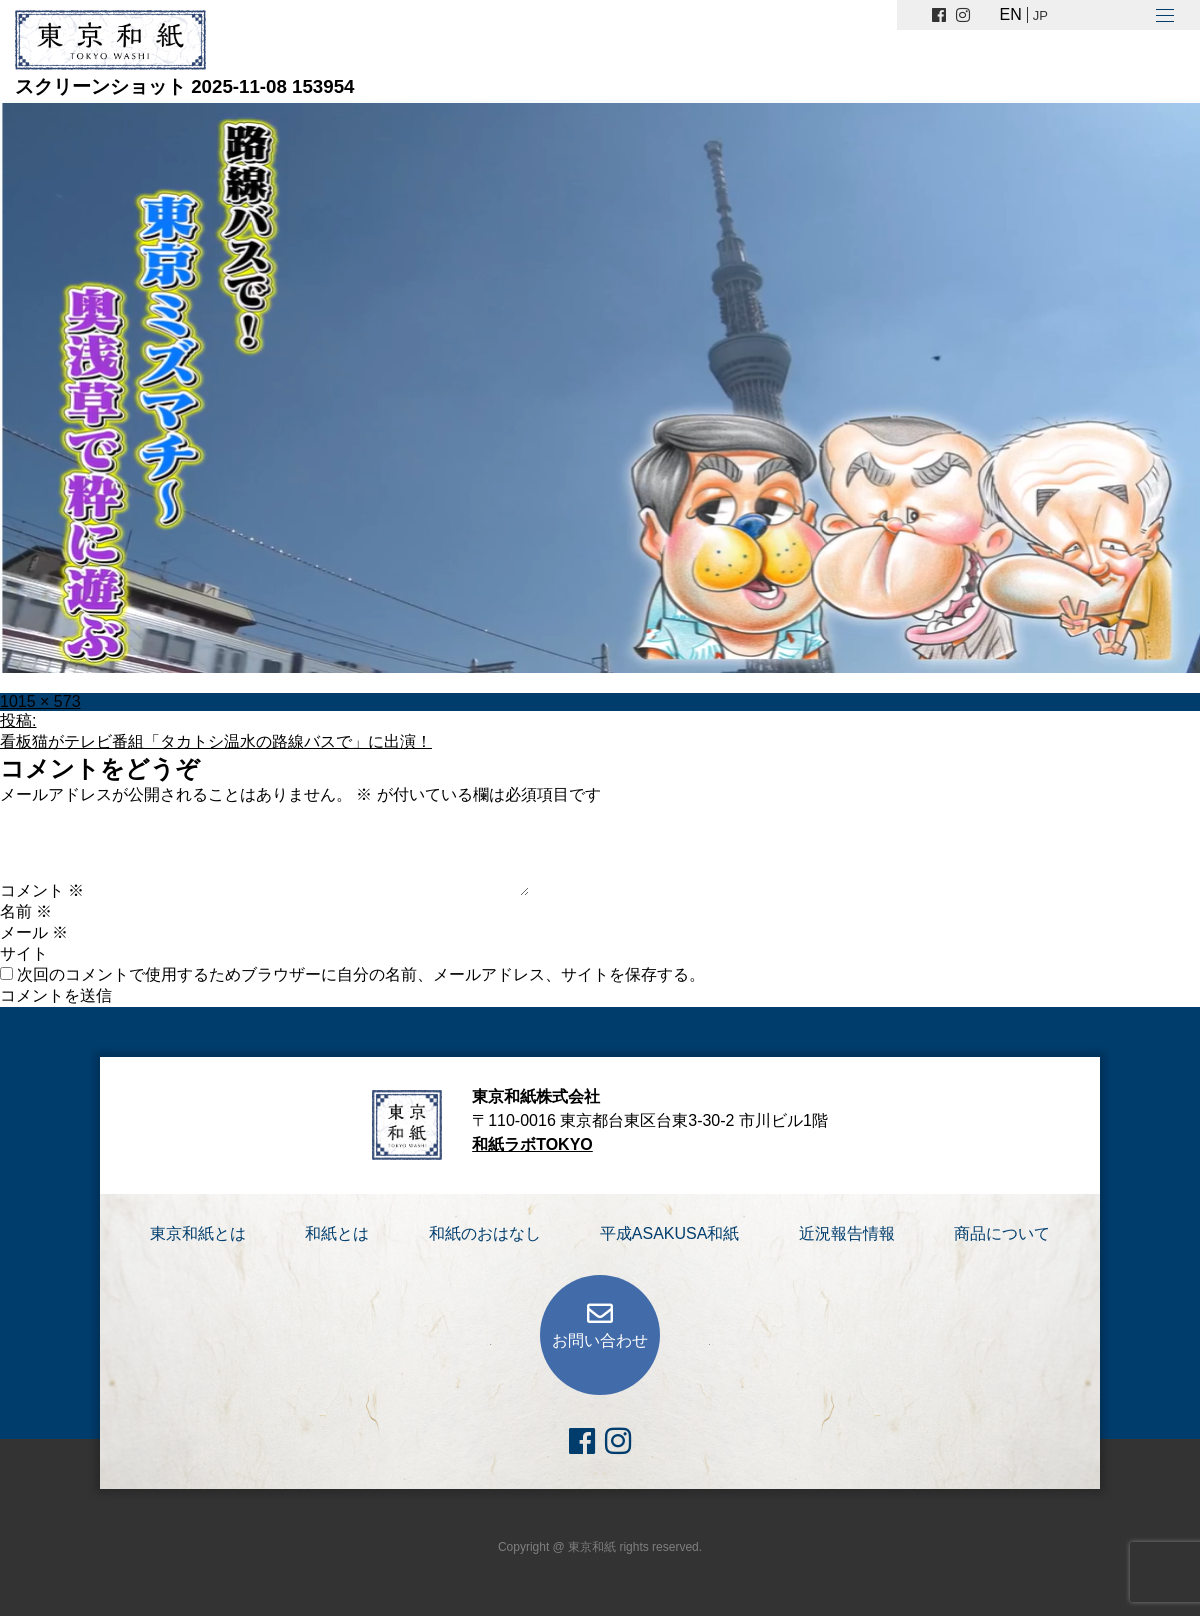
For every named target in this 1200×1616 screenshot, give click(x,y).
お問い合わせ (600, 1340)
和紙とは (337, 1233)
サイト (24, 953)
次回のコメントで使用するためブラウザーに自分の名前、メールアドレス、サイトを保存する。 (361, 974)
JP (1040, 15)
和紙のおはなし (485, 1233)
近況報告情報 (847, 1233)
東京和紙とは (198, 1233)
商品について (1002, 1233)
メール (34, 932)
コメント (42, 890)
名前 (26, 911)
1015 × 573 (40, 701)
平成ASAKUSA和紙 (670, 1233)
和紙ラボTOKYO (532, 1144)
